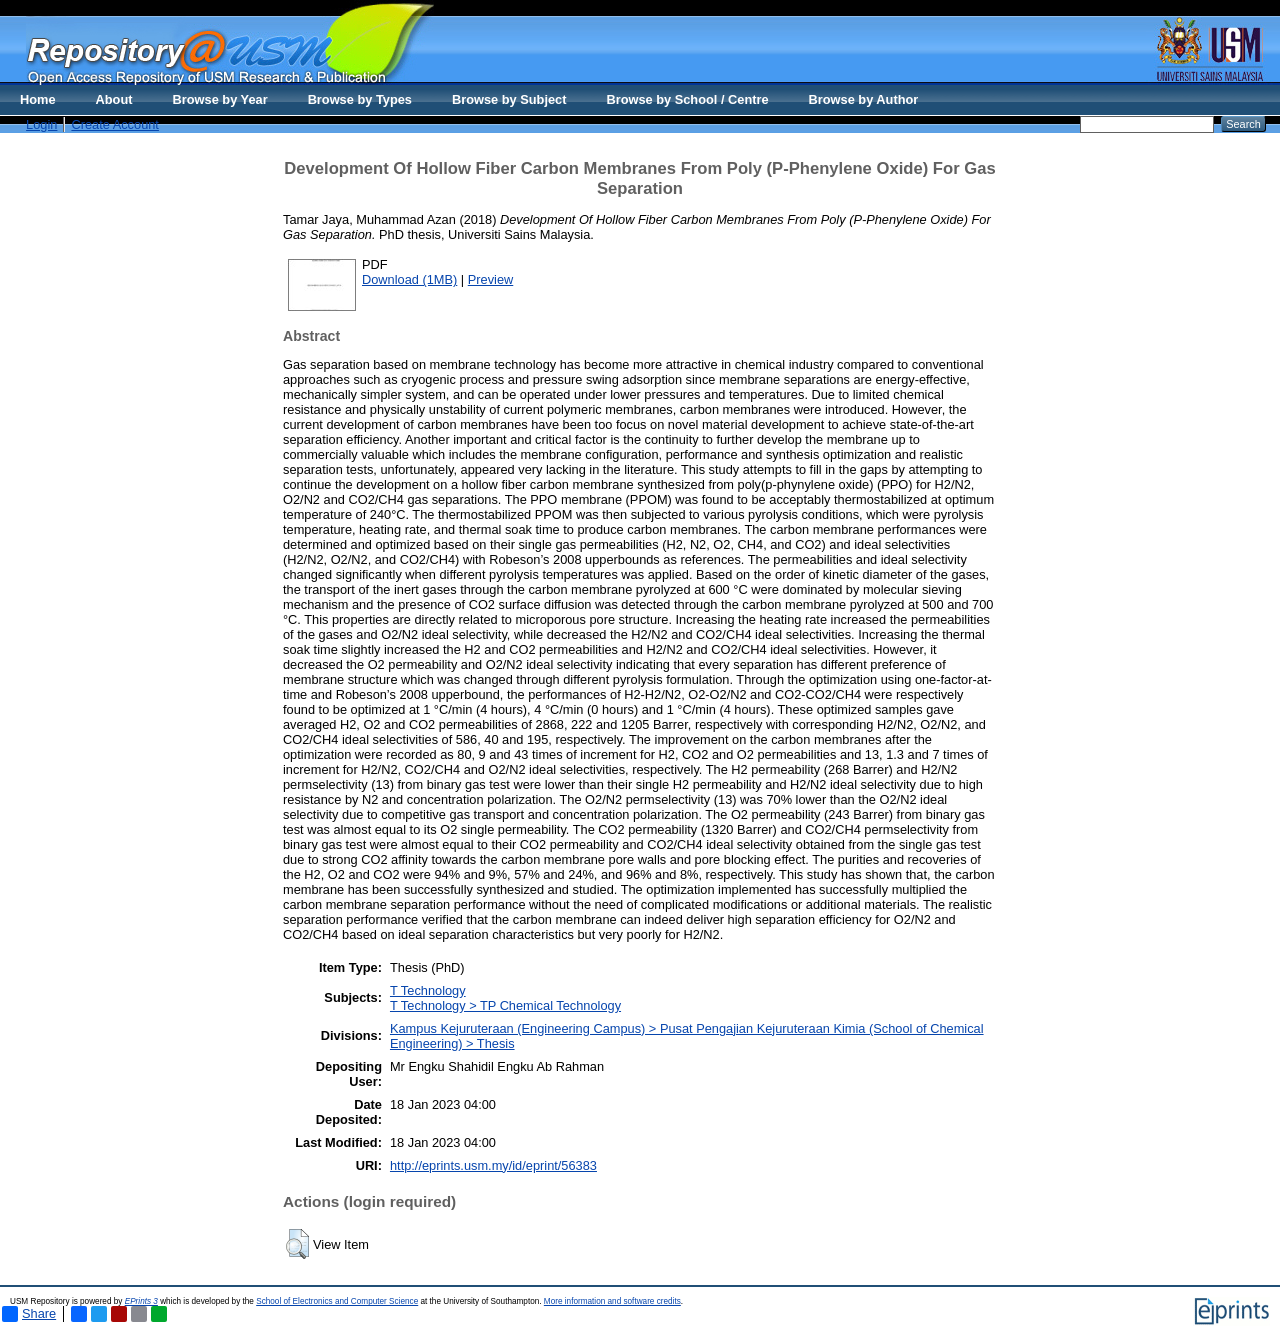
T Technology (428, 990)
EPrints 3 (141, 1301)
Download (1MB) (409, 279)
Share (29, 1314)
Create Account (115, 124)
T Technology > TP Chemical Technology (505, 1005)
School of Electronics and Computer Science (337, 1301)
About (114, 99)
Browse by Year (220, 99)
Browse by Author (864, 99)
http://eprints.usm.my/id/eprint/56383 (493, 1165)
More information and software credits (612, 1301)
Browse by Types (360, 99)
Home (38, 99)
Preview (491, 279)
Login (41, 124)
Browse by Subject (509, 99)
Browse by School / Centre (687, 99)
